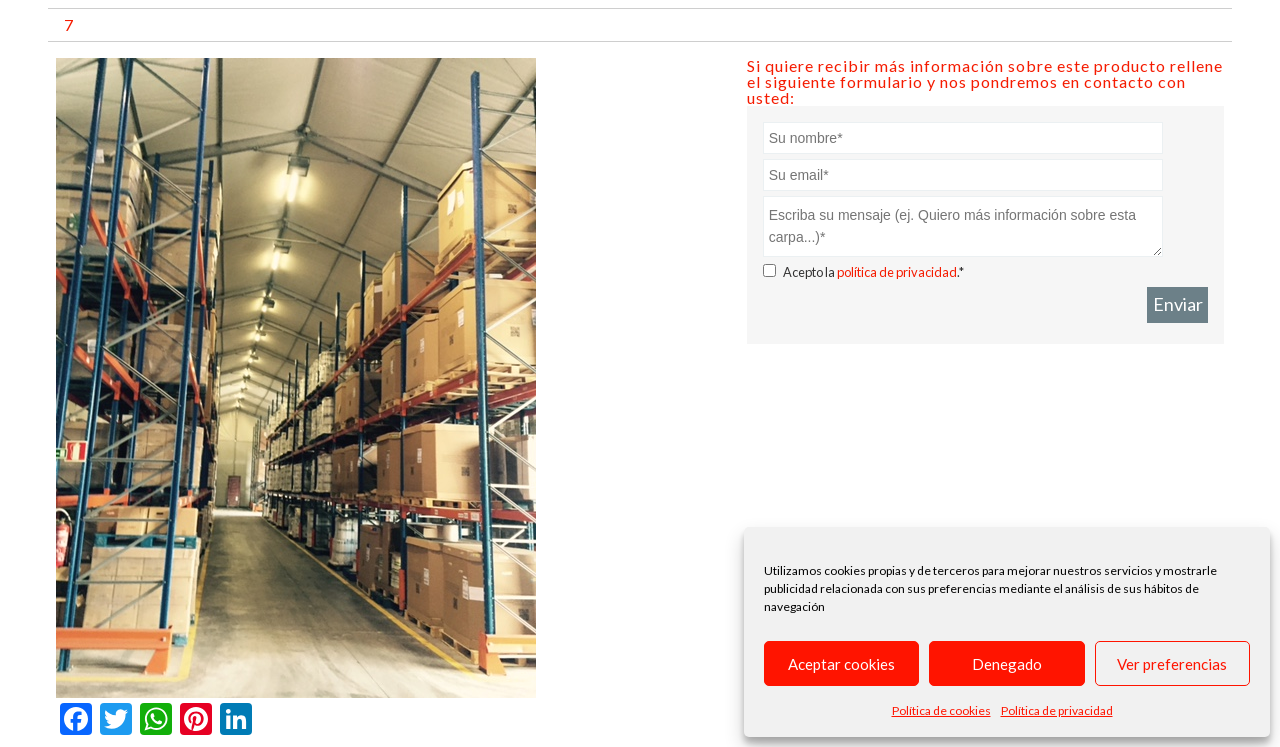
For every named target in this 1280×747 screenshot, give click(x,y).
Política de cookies (941, 710)
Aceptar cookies (841, 664)
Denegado (1007, 664)
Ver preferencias (1172, 664)
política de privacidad (897, 272)
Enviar (1178, 304)
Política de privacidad (1057, 710)
